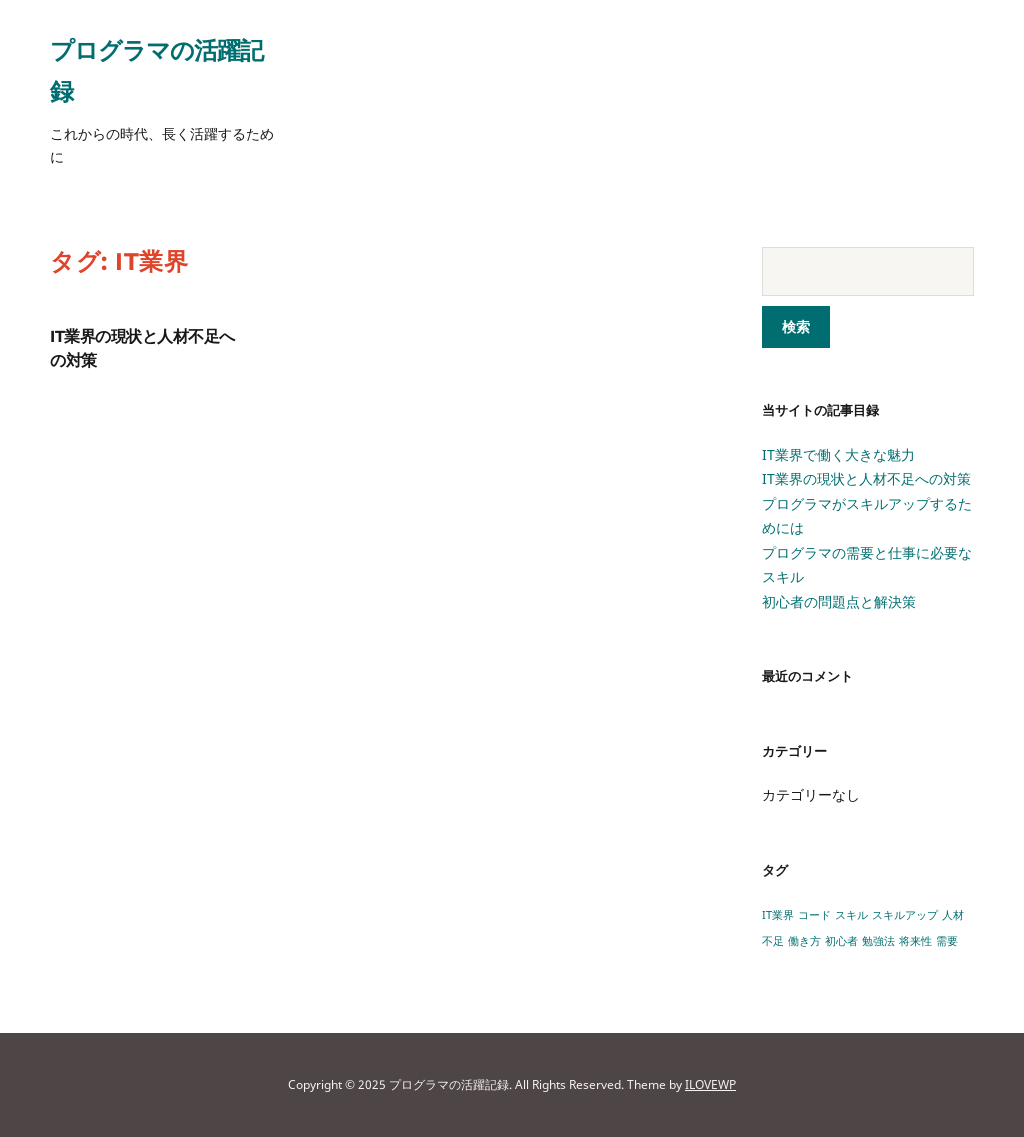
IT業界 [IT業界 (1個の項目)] (778, 915)
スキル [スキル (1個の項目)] (851, 915)
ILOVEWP (710, 1084)
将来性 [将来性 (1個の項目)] (915, 941)
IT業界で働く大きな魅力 (838, 454)
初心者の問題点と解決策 (839, 601)
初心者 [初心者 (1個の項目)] (841, 941)
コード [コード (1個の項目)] (814, 915)
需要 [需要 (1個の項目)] (947, 941)
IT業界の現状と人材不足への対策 (866, 478)
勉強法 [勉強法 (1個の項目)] (878, 941)
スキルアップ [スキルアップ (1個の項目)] (905, 915)
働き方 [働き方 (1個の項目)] (804, 941)
